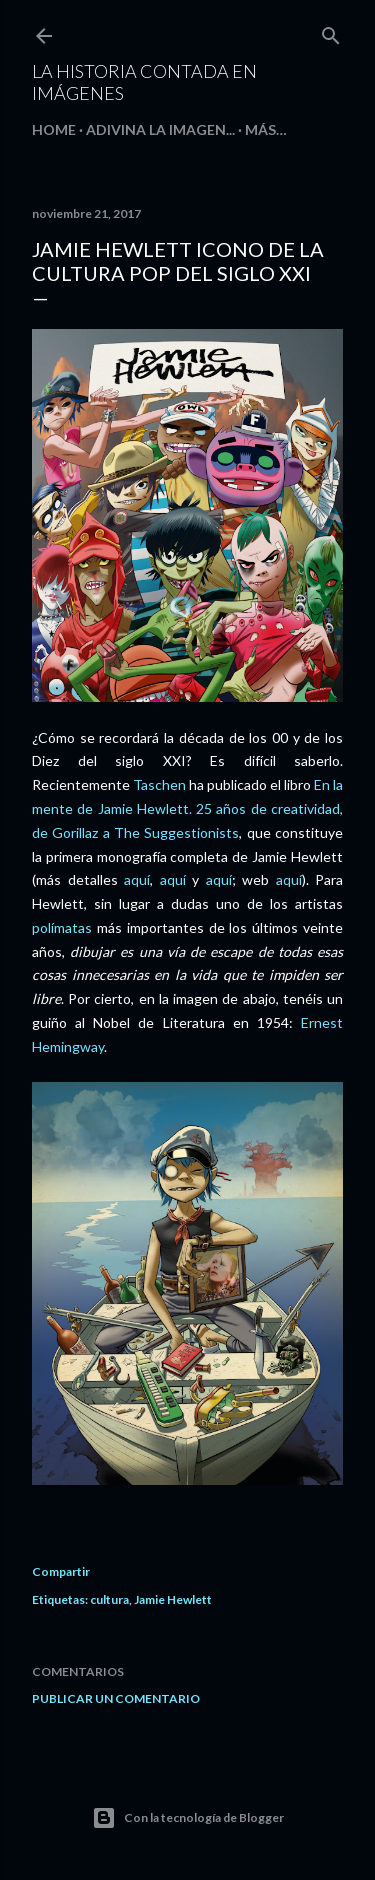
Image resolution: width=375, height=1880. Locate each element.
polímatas (62, 927)
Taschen (159, 784)
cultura (109, 1599)
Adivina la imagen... (160, 129)
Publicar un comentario (116, 1698)
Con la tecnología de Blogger (188, 1818)
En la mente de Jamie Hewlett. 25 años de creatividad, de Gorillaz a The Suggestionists (187, 808)
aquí (137, 879)
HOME (54, 129)
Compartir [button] (61, 1571)
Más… (266, 129)
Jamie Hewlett (173, 1599)
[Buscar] (331, 31)
